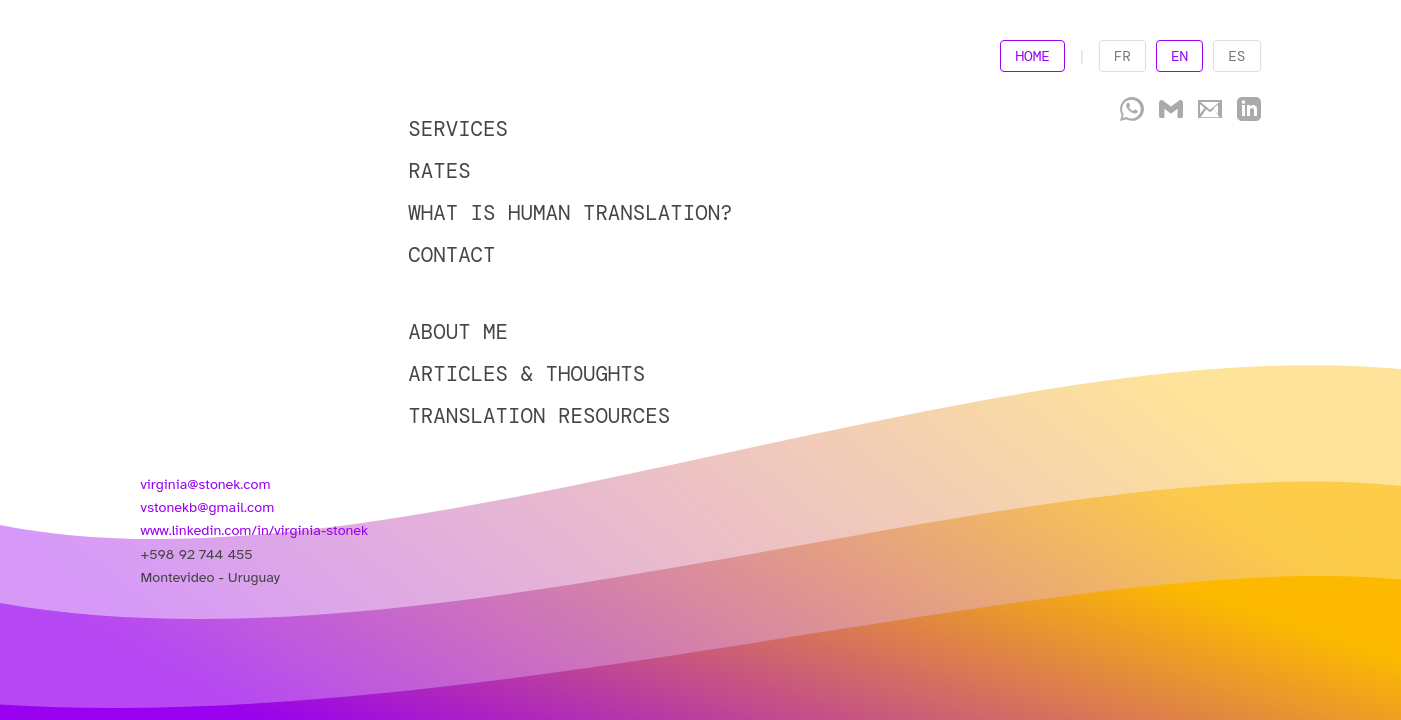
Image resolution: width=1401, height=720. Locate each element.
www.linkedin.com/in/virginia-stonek (255, 530)
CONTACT (451, 254)
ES (1236, 56)
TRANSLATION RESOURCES (539, 415)
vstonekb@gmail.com (208, 507)
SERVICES (458, 128)
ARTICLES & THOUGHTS (526, 373)
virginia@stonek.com (206, 484)
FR (1122, 56)
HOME (1032, 56)
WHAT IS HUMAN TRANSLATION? (570, 212)
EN (1179, 56)
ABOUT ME (458, 331)
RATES (439, 170)
